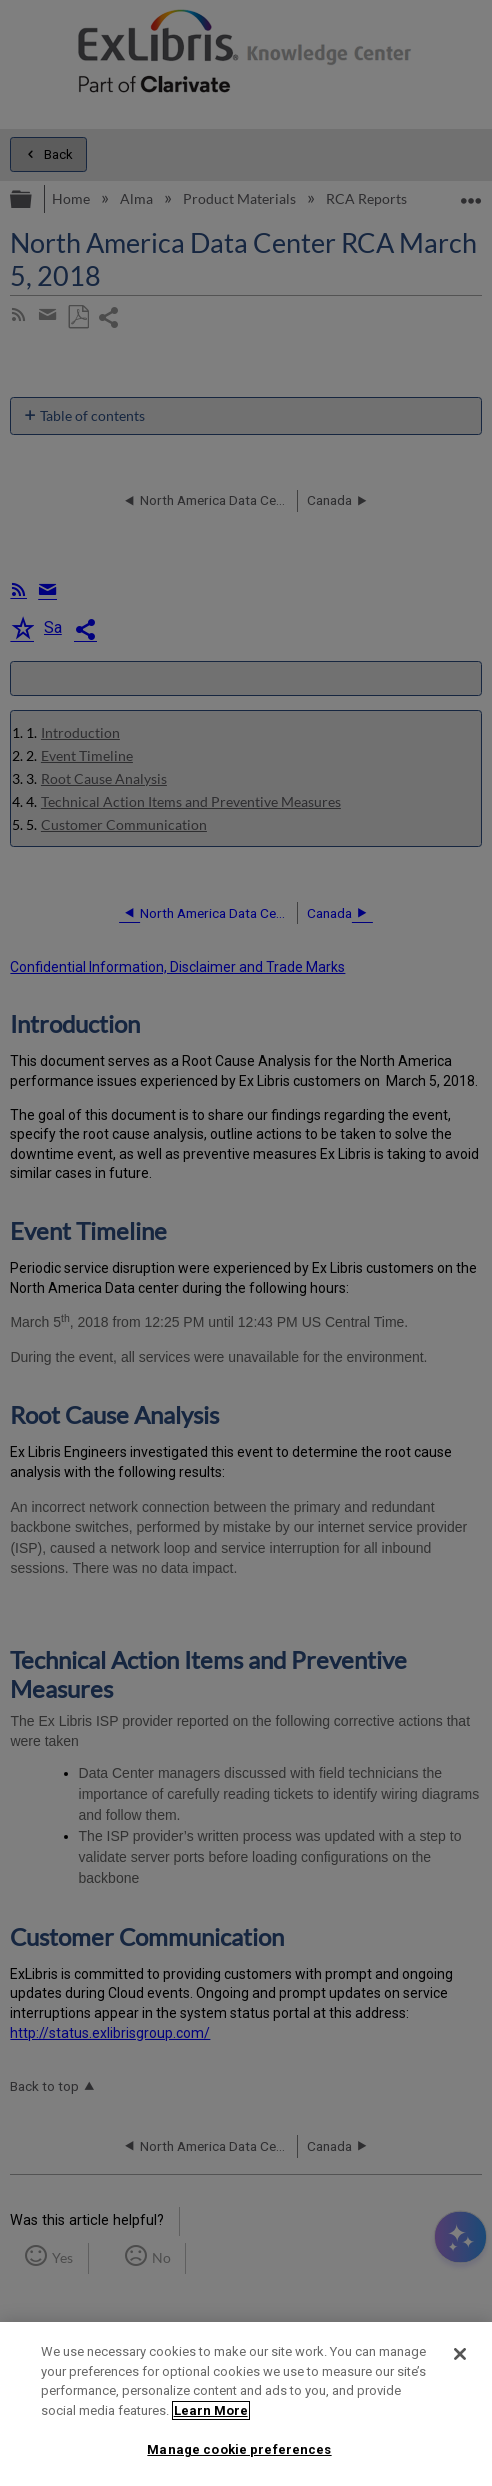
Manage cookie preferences (239, 2449)
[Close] (460, 2354)
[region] (246, 2404)
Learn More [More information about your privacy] (211, 2410)
